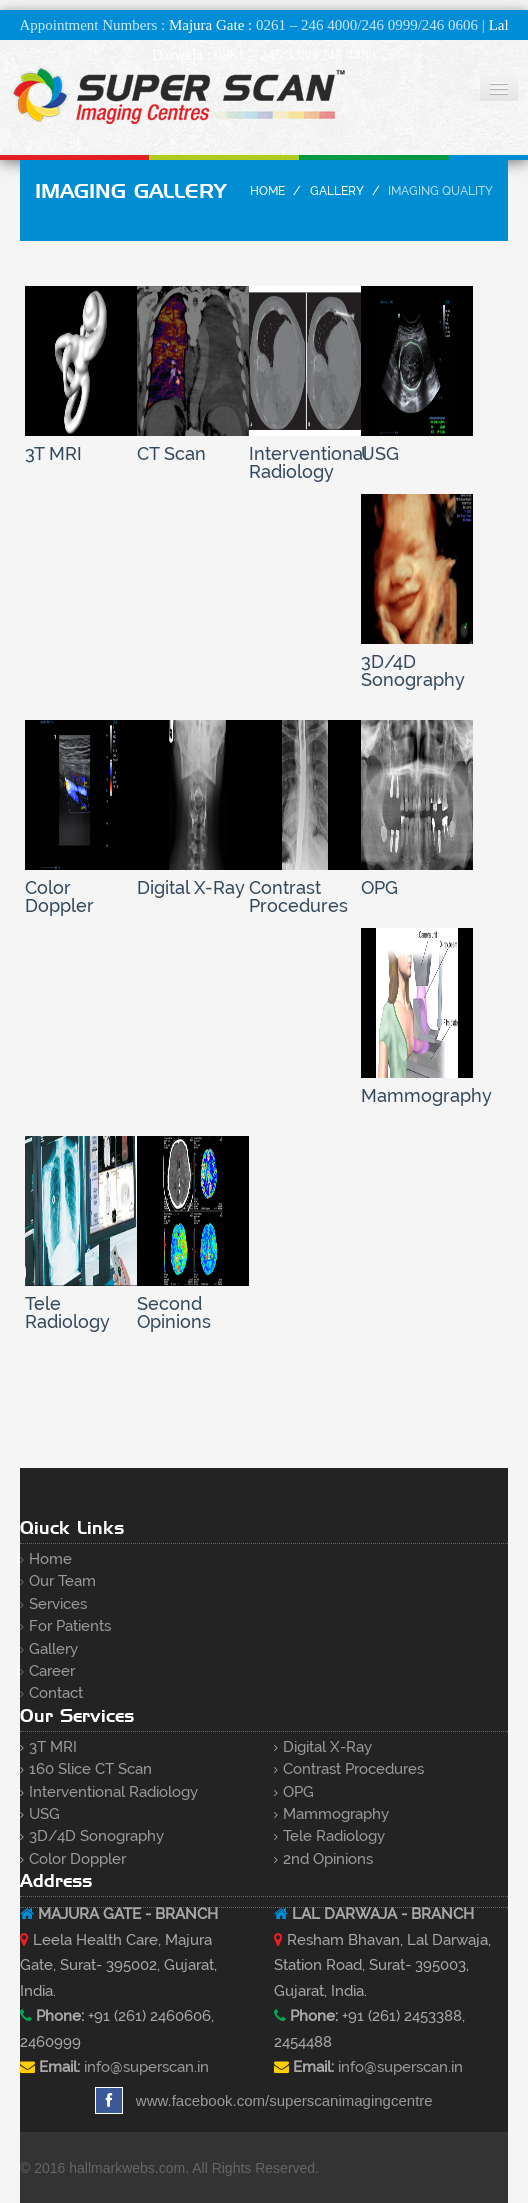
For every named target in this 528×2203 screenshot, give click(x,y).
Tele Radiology (334, 1836)
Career (52, 1671)
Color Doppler (77, 1859)
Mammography (336, 1814)
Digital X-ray (327, 1747)
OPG (298, 1792)
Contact (56, 1693)
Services (58, 1604)
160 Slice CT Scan (90, 1769)
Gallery (337, 191)
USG (44, 1814)
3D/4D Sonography (96, 1836)
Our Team (62, 1581)
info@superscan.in (146, 2067)
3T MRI (53, 1747)
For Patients (70, 1626)
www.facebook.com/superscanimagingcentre (263, 2100)
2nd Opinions (328, 1859)
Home (267, 191)
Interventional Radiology (113, 1792)
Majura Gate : (210, 25)
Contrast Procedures (353, 1769)
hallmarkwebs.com (127, 2168)
